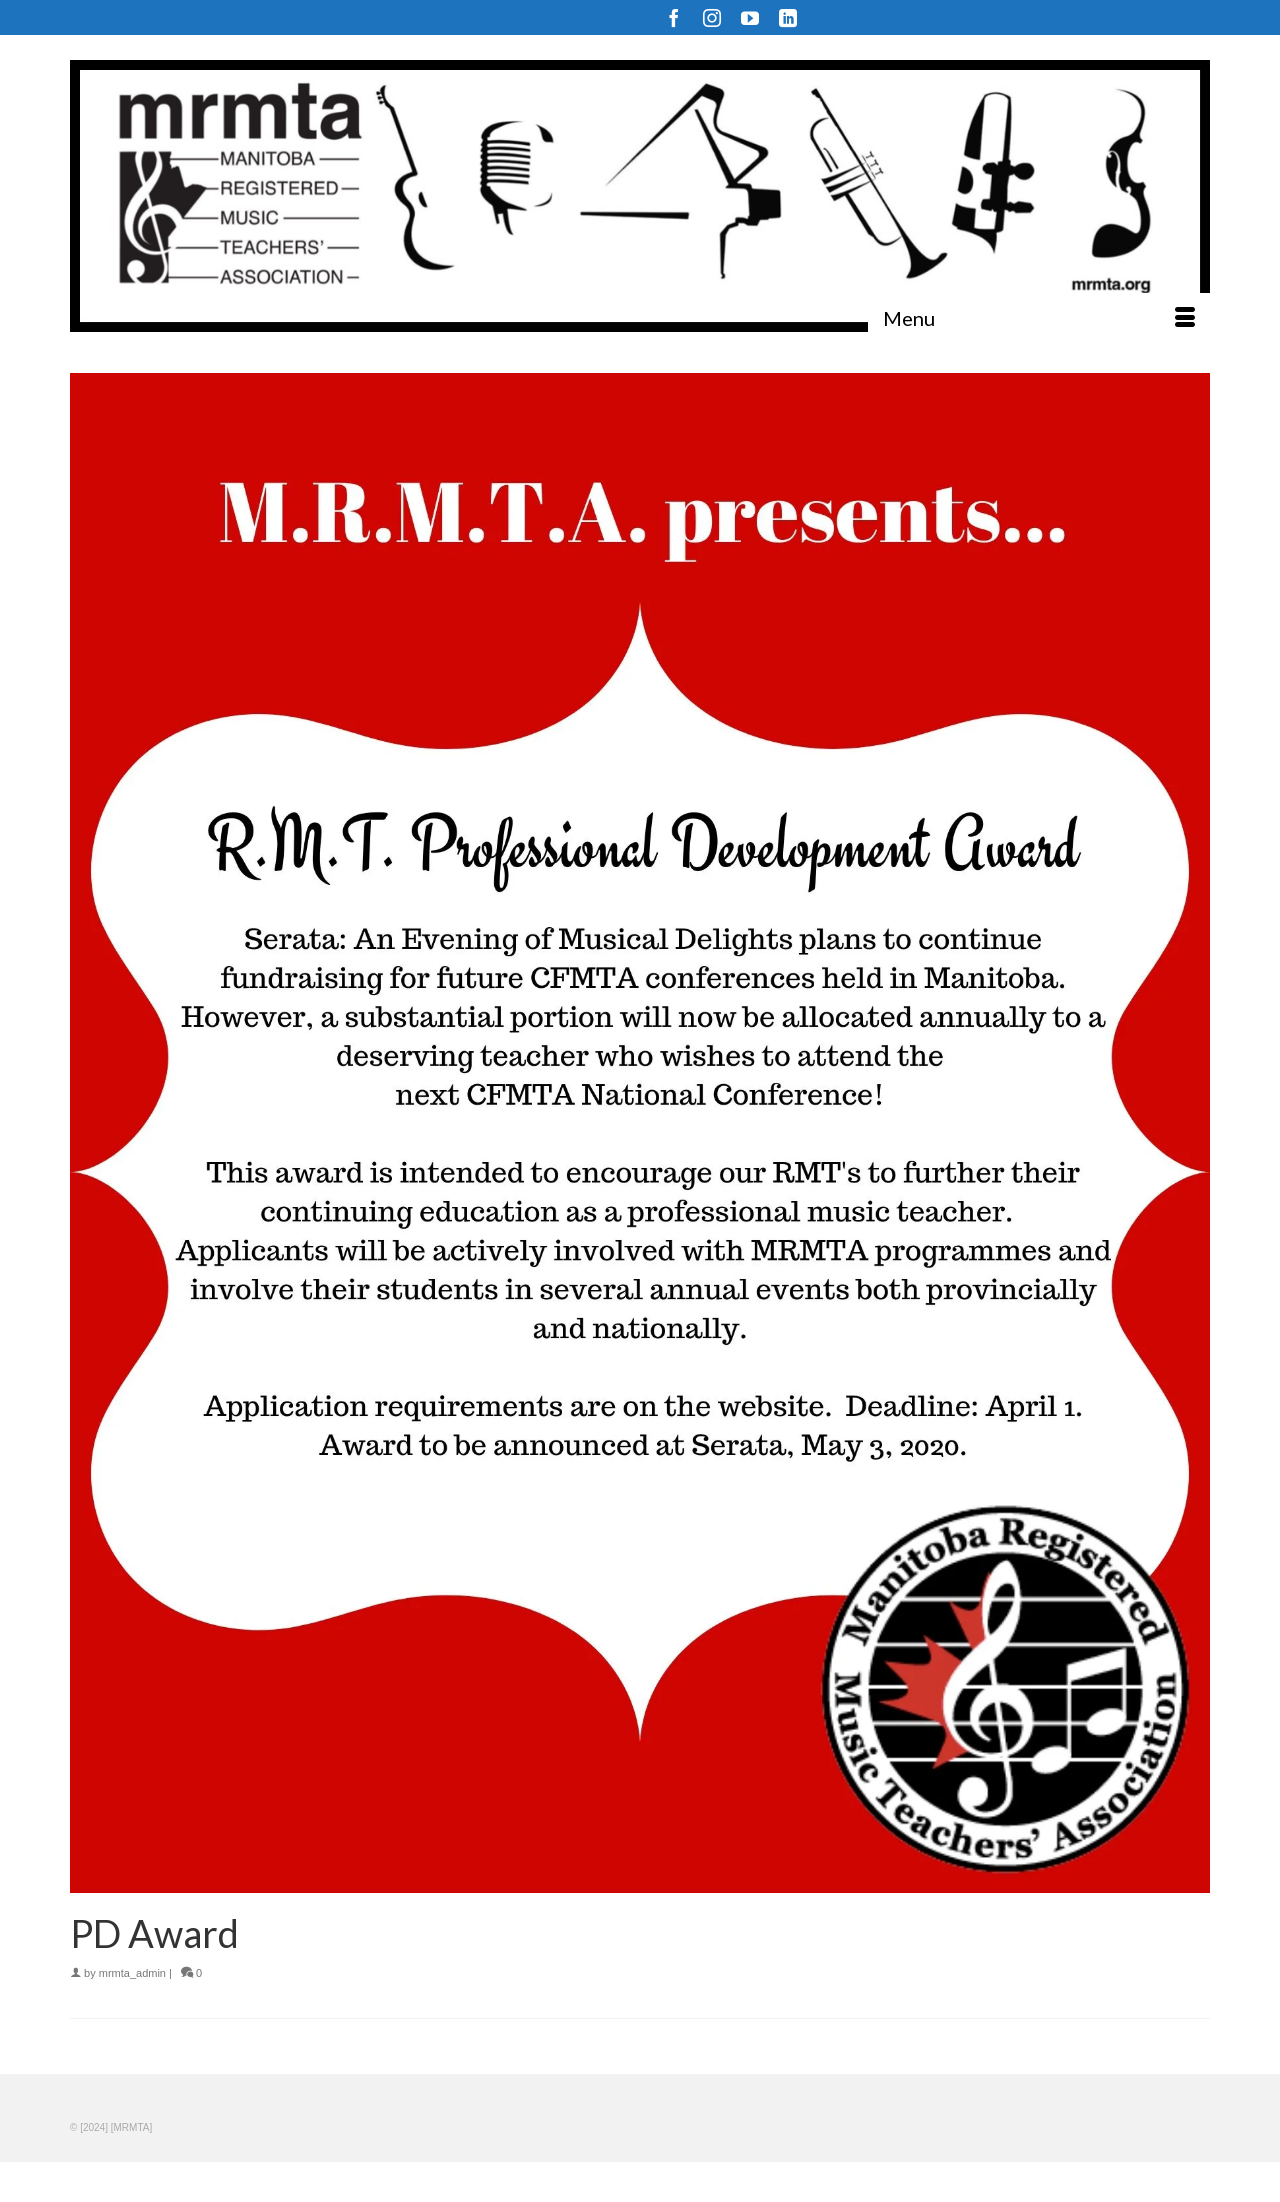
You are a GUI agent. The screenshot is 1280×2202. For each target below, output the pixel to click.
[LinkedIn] (788, 17)
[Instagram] (712, 17)
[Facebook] (674, 17)
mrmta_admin (132, 1973)
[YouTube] (750, 17)
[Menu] (1039, 318)
